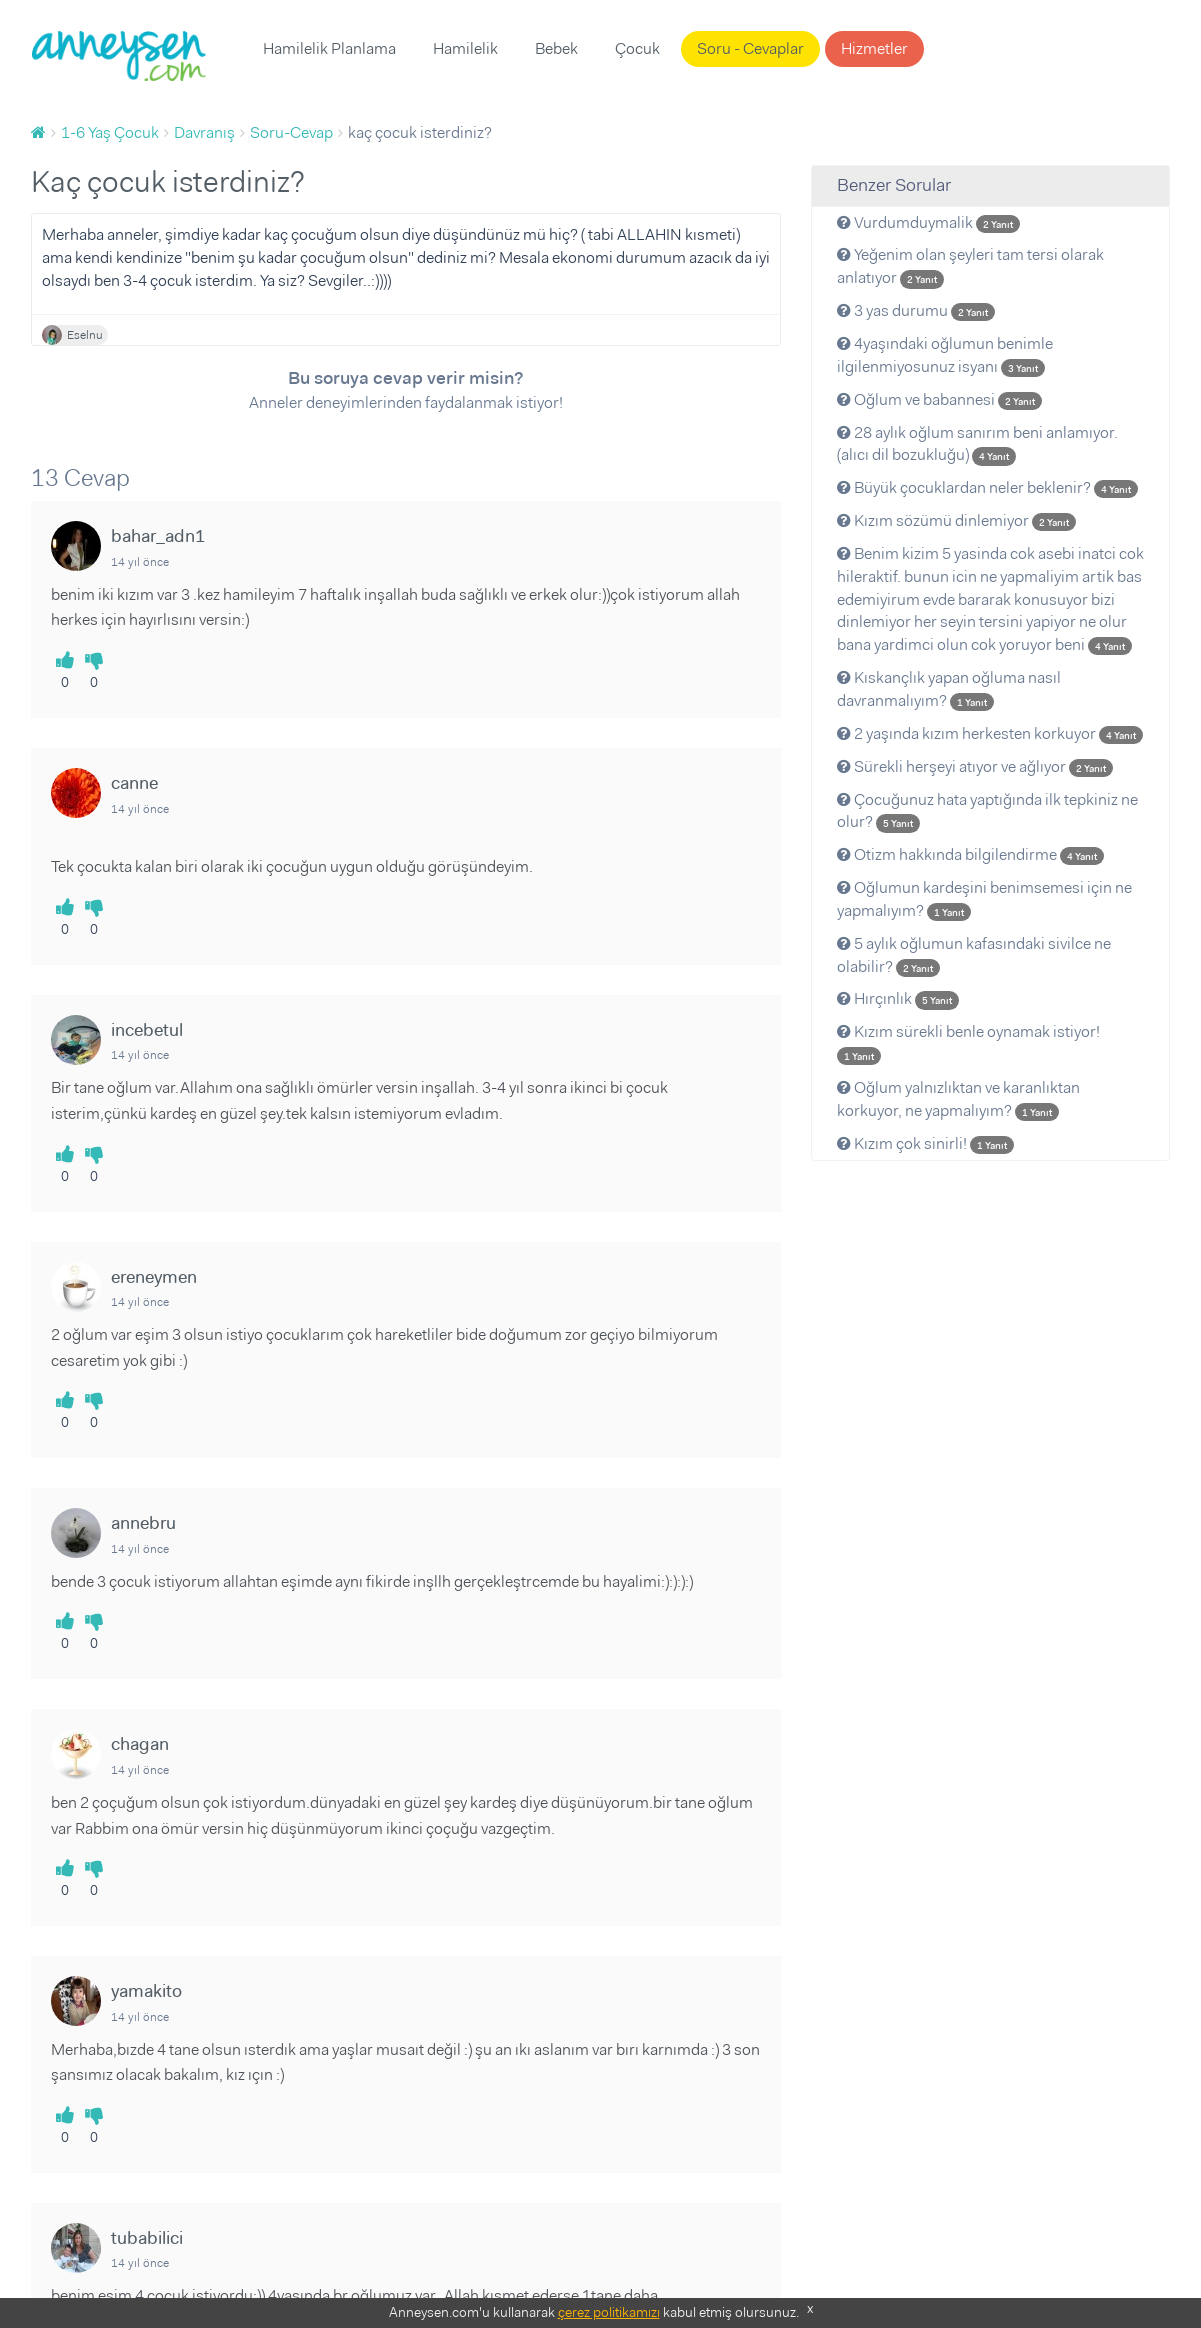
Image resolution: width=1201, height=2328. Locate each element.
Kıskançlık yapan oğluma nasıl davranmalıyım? (949, 689)
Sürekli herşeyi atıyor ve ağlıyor (975, 766)
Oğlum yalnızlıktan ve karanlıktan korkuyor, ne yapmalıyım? (958, 1099)
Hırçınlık (898, 998)
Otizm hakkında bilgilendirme (970, 854)
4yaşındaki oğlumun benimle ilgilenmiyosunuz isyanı (945, 355)
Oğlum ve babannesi (939, 399)
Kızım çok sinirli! (925, 1143)
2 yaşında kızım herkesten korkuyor (990, 733)
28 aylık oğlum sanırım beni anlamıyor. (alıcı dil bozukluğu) (977, 444)
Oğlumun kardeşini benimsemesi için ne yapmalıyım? (984, 899)
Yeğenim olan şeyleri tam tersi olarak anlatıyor (970, 266)
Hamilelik (465, 48)
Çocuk (637, 48)
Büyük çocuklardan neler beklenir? (987, 487)
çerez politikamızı (609, 2312)
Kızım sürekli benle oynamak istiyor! (968, 1043)
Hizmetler (874, 48)
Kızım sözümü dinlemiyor (956, 520)
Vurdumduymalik (928, 222)
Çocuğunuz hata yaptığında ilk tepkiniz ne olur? (987, 811)
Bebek (556, 48)
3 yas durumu (916, 310)
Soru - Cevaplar (750, 48)
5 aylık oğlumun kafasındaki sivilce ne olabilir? (974, 955)
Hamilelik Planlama (329, 48)
